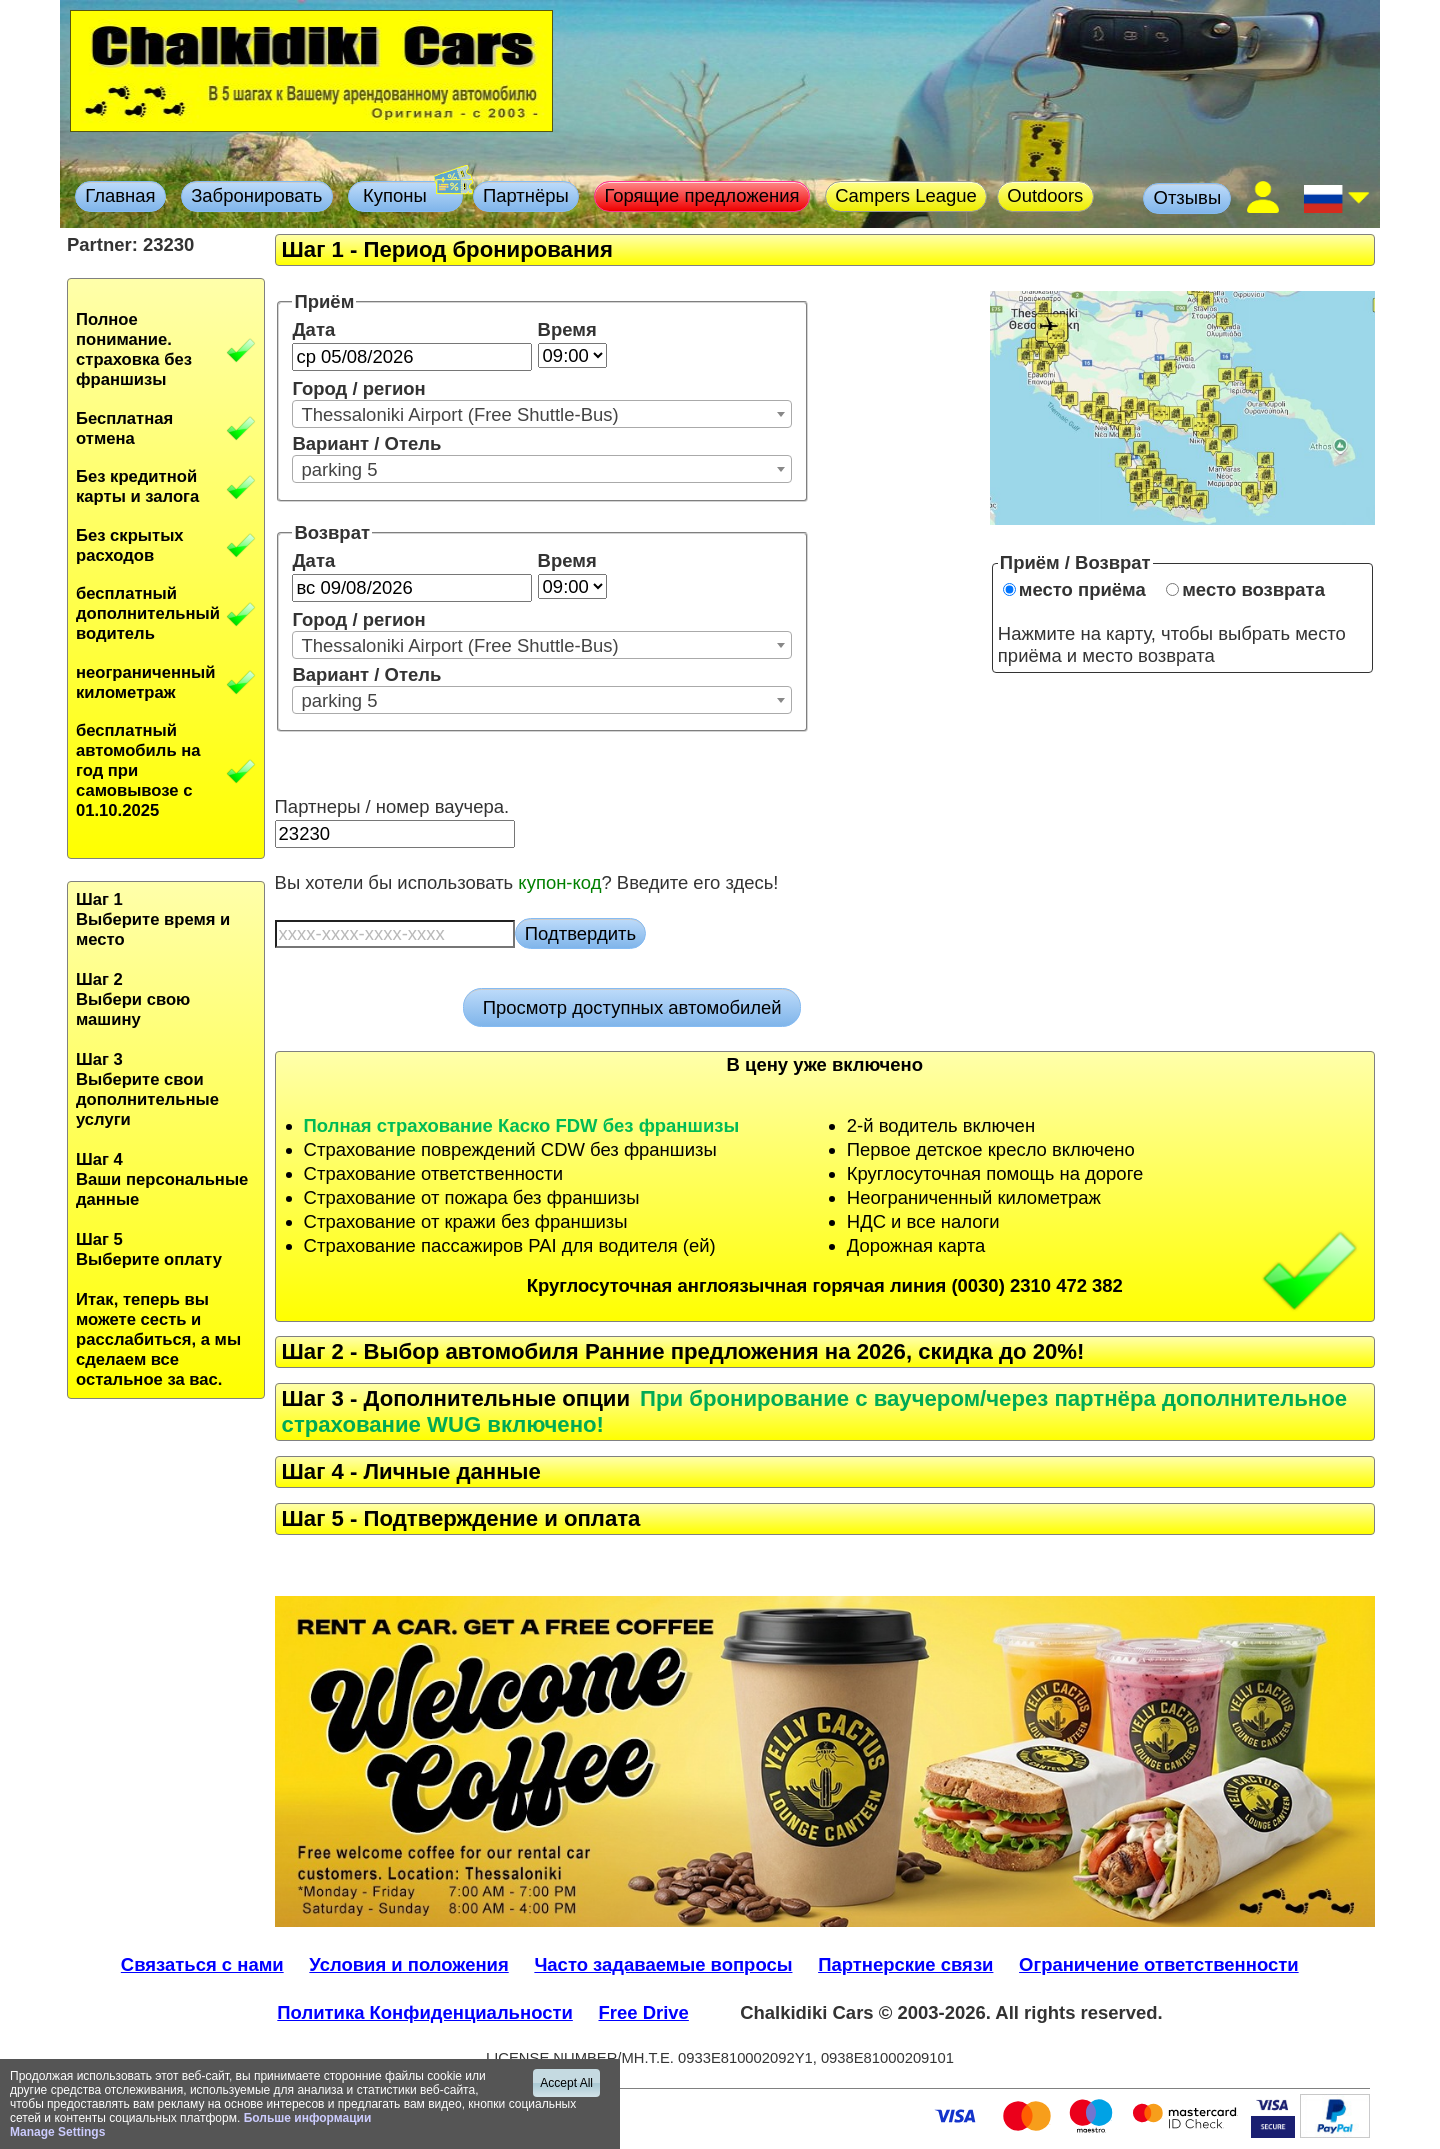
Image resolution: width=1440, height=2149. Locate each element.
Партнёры (526, 195)
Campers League (906, 195)
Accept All (566, 2083)
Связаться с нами (202, 1964)
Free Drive (644, 2012)
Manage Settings (57, 2132)
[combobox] (542, 414)
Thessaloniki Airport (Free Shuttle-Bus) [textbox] (459, 414)
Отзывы (1188, 197)
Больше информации (308, 2118)
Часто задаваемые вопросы (663, 1964)
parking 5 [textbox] (339, 469)
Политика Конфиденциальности (425, 2012)
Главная (120, 195)
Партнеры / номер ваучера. (392, 806)
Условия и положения (408, 1964)
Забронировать (256, 195)
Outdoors (1045, 195)
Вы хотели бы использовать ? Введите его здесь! (527, 882)
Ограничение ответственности (1159, 1964)
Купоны (410, 194)
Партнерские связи (905, 1964)
